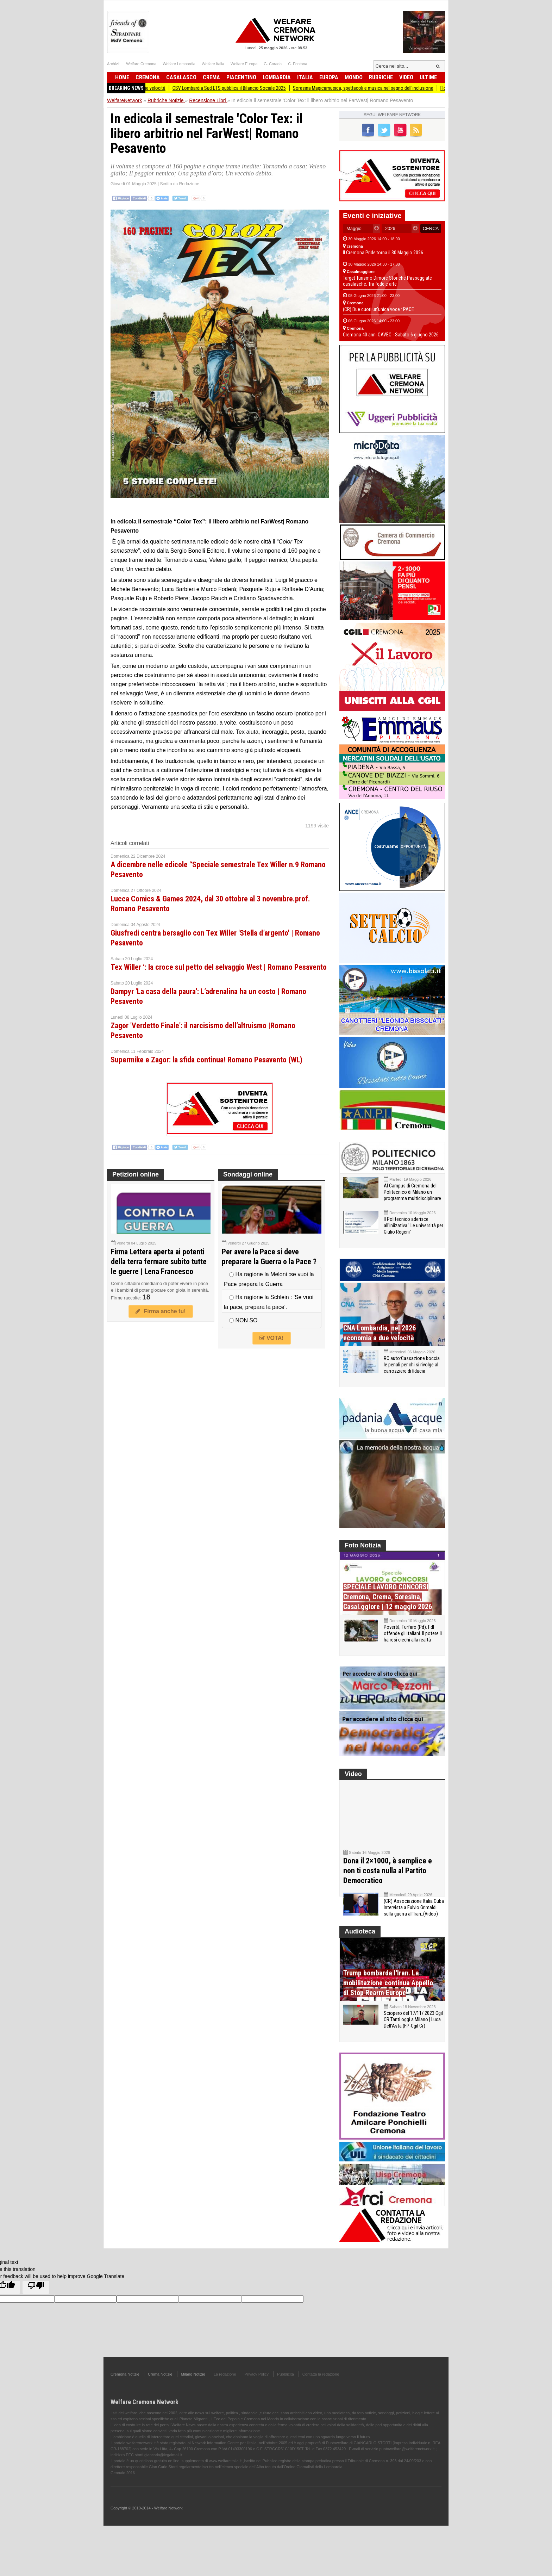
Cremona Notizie (125, 2388)
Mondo (354, 77)
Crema (211, 77)
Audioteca (360, 1945)
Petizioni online (135, 1174)
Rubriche (381, 77)
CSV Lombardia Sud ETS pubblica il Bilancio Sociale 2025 (239, 88)
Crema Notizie (160, 2388)
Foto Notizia (363, 1545)
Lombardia (277, 77)
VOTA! (271, 1338)
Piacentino (241, 77)
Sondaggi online (247, 1174)
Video (406, 77)
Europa (328, 77)
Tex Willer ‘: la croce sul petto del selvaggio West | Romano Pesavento (219, 967)
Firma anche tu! (161, 1311)
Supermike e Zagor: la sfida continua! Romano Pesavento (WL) (206, 1059)
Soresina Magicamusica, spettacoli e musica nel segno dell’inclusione (373, 88)
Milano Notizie (193, 2388)
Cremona (148, 77)
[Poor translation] (36, 2301)
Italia (305, 77)
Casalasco (181, 77)
